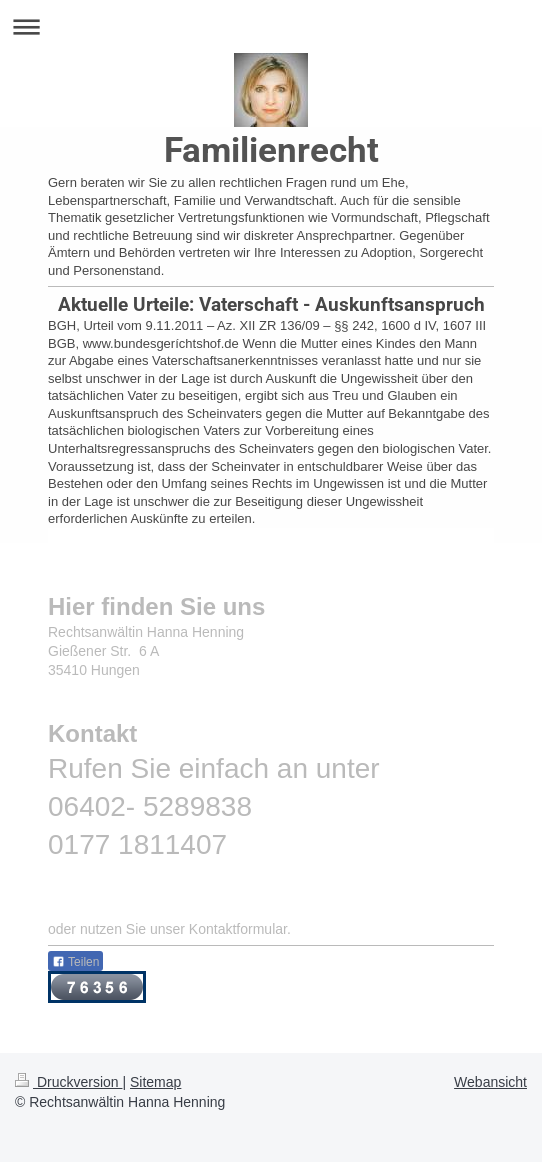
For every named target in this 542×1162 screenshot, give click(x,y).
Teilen (75, 962)
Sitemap (155, 1082)
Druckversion (68, 1082)
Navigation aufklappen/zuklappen (271, 26)
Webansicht (490, 1082)
